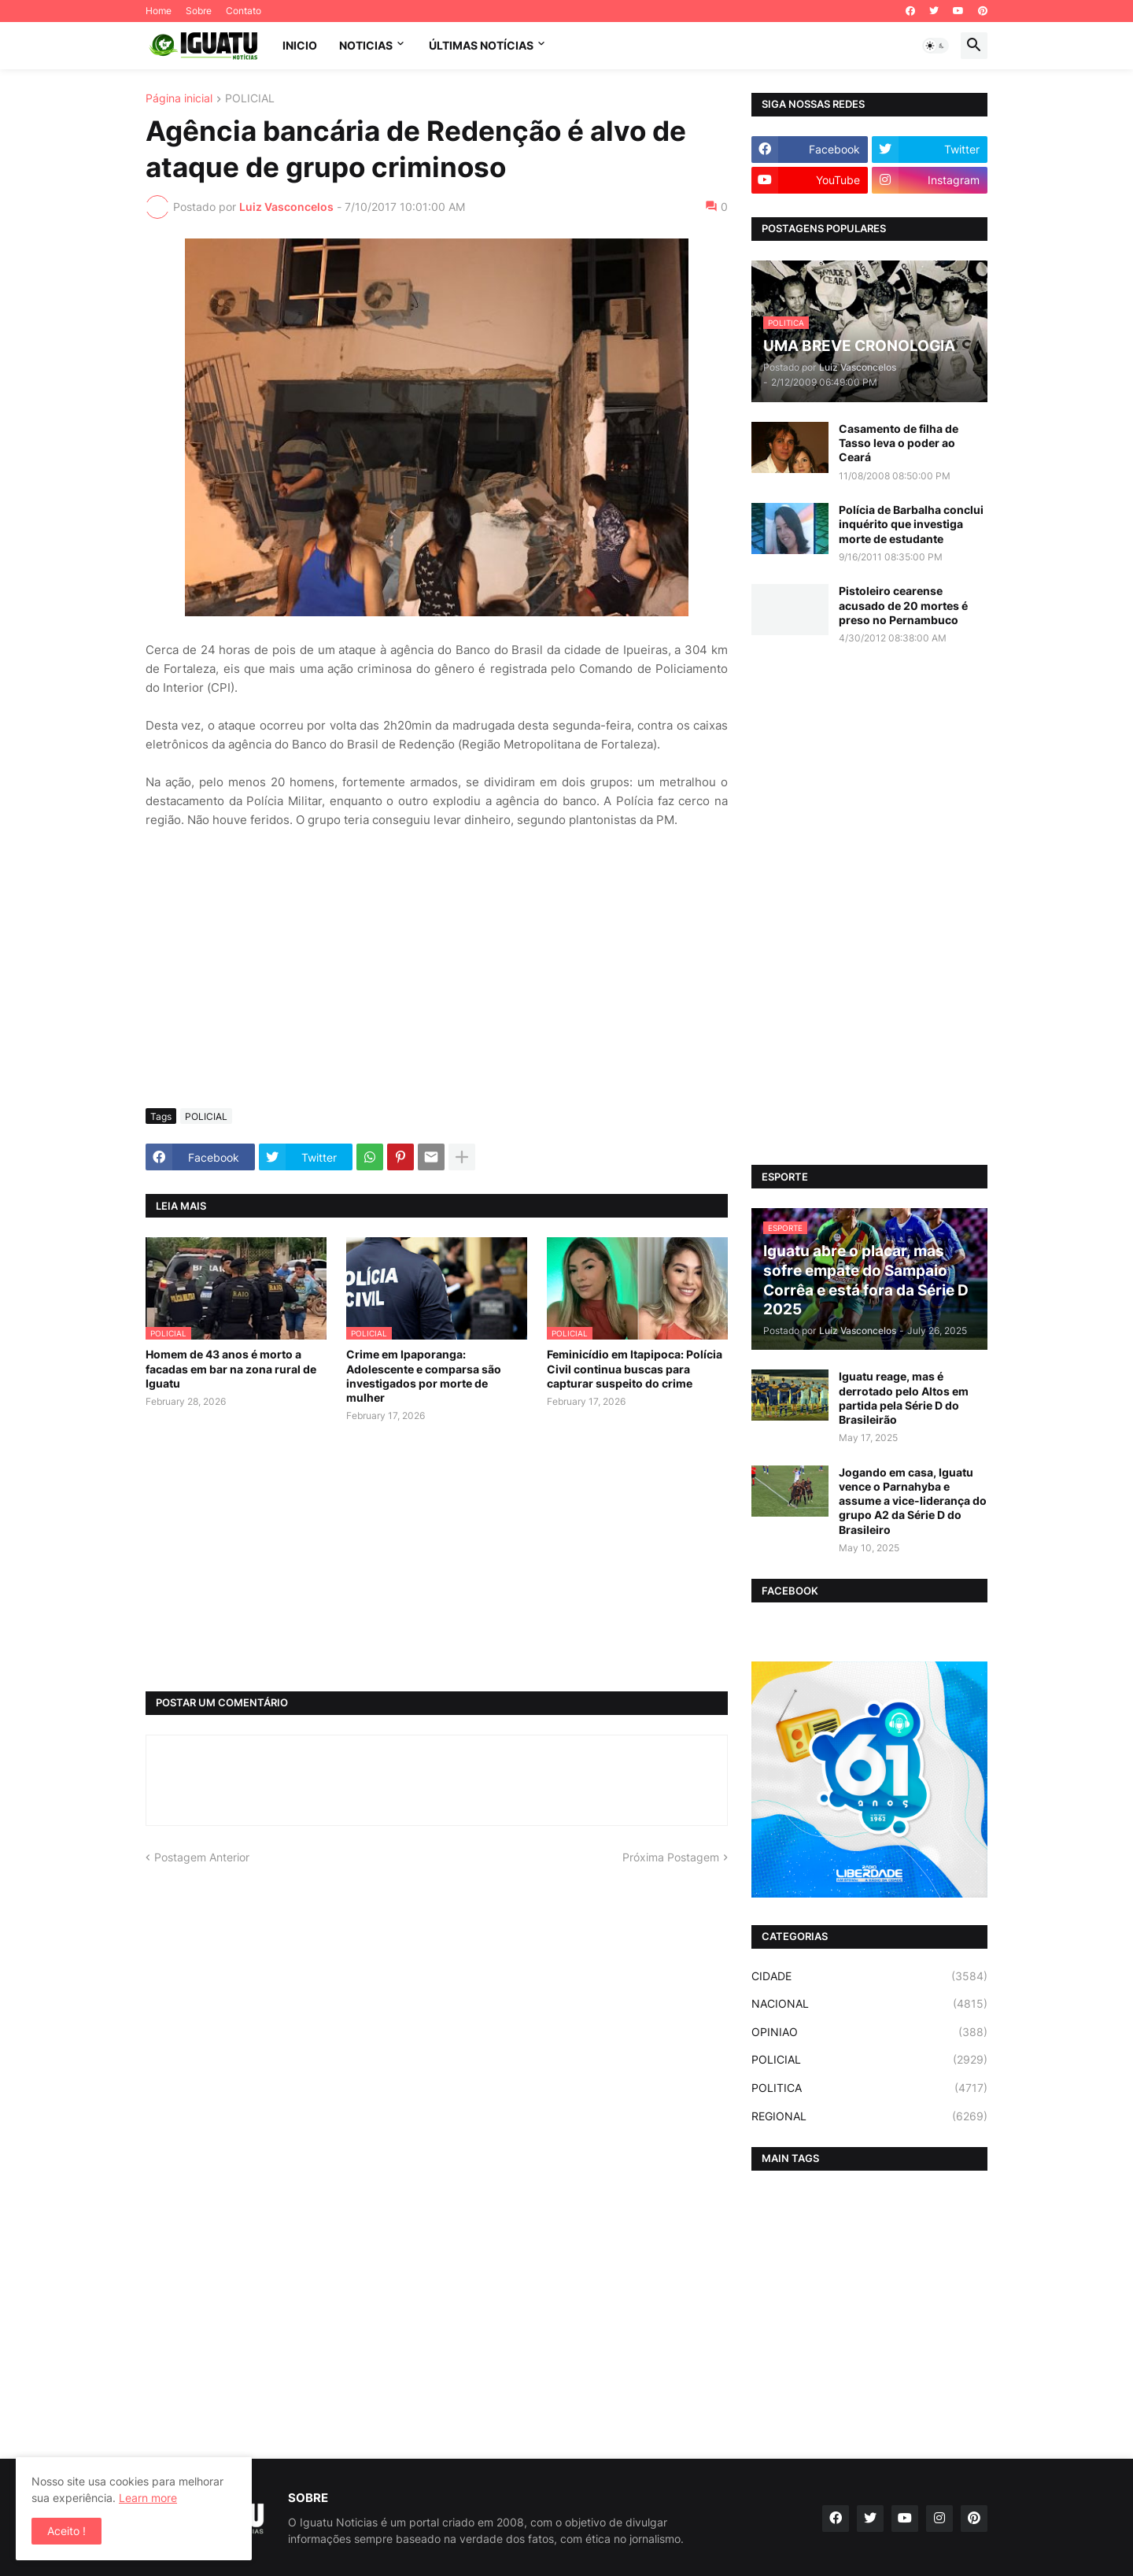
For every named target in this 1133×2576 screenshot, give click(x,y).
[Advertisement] (437, 978)
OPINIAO (869, 2032)
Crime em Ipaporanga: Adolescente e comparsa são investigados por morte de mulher (423, 1375)
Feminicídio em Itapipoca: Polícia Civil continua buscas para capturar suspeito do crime (634, 1368)
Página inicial (179, 99)
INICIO (299, 45)
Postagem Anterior (201, 1857)
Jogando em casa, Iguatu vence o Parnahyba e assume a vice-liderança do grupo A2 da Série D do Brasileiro (913, 1500)
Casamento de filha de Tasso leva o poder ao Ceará (898, 443)
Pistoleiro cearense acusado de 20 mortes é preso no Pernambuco (903, 605)
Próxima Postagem (670, 1857)
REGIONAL (869, 2116)
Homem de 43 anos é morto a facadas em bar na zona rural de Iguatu (231, 1368)
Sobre (199, 11)
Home (159, 11)
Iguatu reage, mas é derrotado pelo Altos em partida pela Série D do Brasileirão (904, 1397)
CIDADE (869, 1976)
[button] (935, 46)
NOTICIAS (366, 45)
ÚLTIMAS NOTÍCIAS (481, 45)
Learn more (148, 2497)
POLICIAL (250, 99)
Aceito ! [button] (66, 2530)
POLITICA (869, 2088)
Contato (243, 11)
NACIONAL (869, 2004)
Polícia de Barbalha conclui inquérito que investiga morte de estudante (911, 524)
